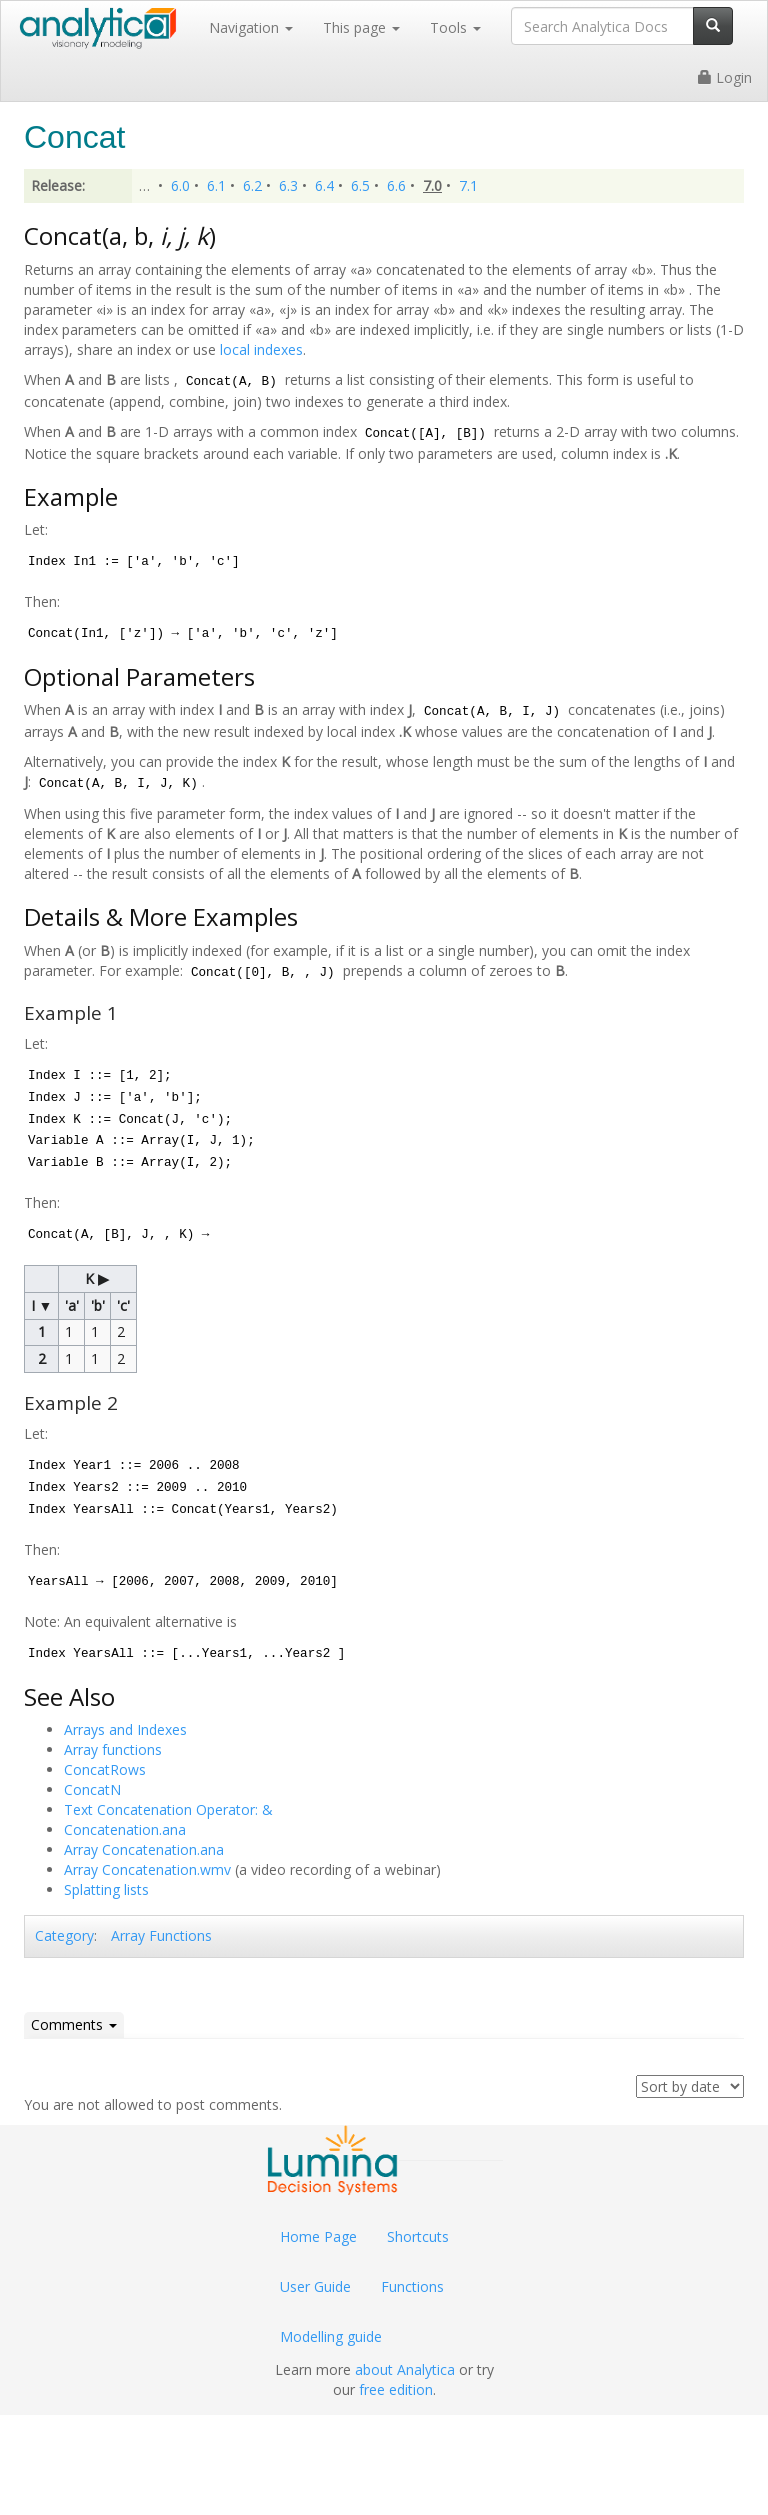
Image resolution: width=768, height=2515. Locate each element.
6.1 (216, 185)
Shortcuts (418, 2236)
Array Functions (161, 1935)
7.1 (468, 185)
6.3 (288, 185)
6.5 (360, 185)
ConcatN (92, 1789)
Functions (412, 2286)
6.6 (396, 185)
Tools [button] (455, 27)
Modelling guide (331, 2336)
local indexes (261, 349)
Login (725, 77)
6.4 (324, 185)
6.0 (180, 185)
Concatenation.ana (125, 1829)
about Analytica (405, 2369)
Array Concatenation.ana (144, 1849)
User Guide (315, 2286)
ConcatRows (105, 1769)
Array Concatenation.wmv (147, 1869)
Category (64, 1935)
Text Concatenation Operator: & (168, 1809)
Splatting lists (106, 1889)
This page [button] (361, 27)
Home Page (318, 2236)
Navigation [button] (251, 27)
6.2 (252, 185)
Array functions (113, 1749)
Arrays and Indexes (125, 1729)
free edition (396, 2389)
